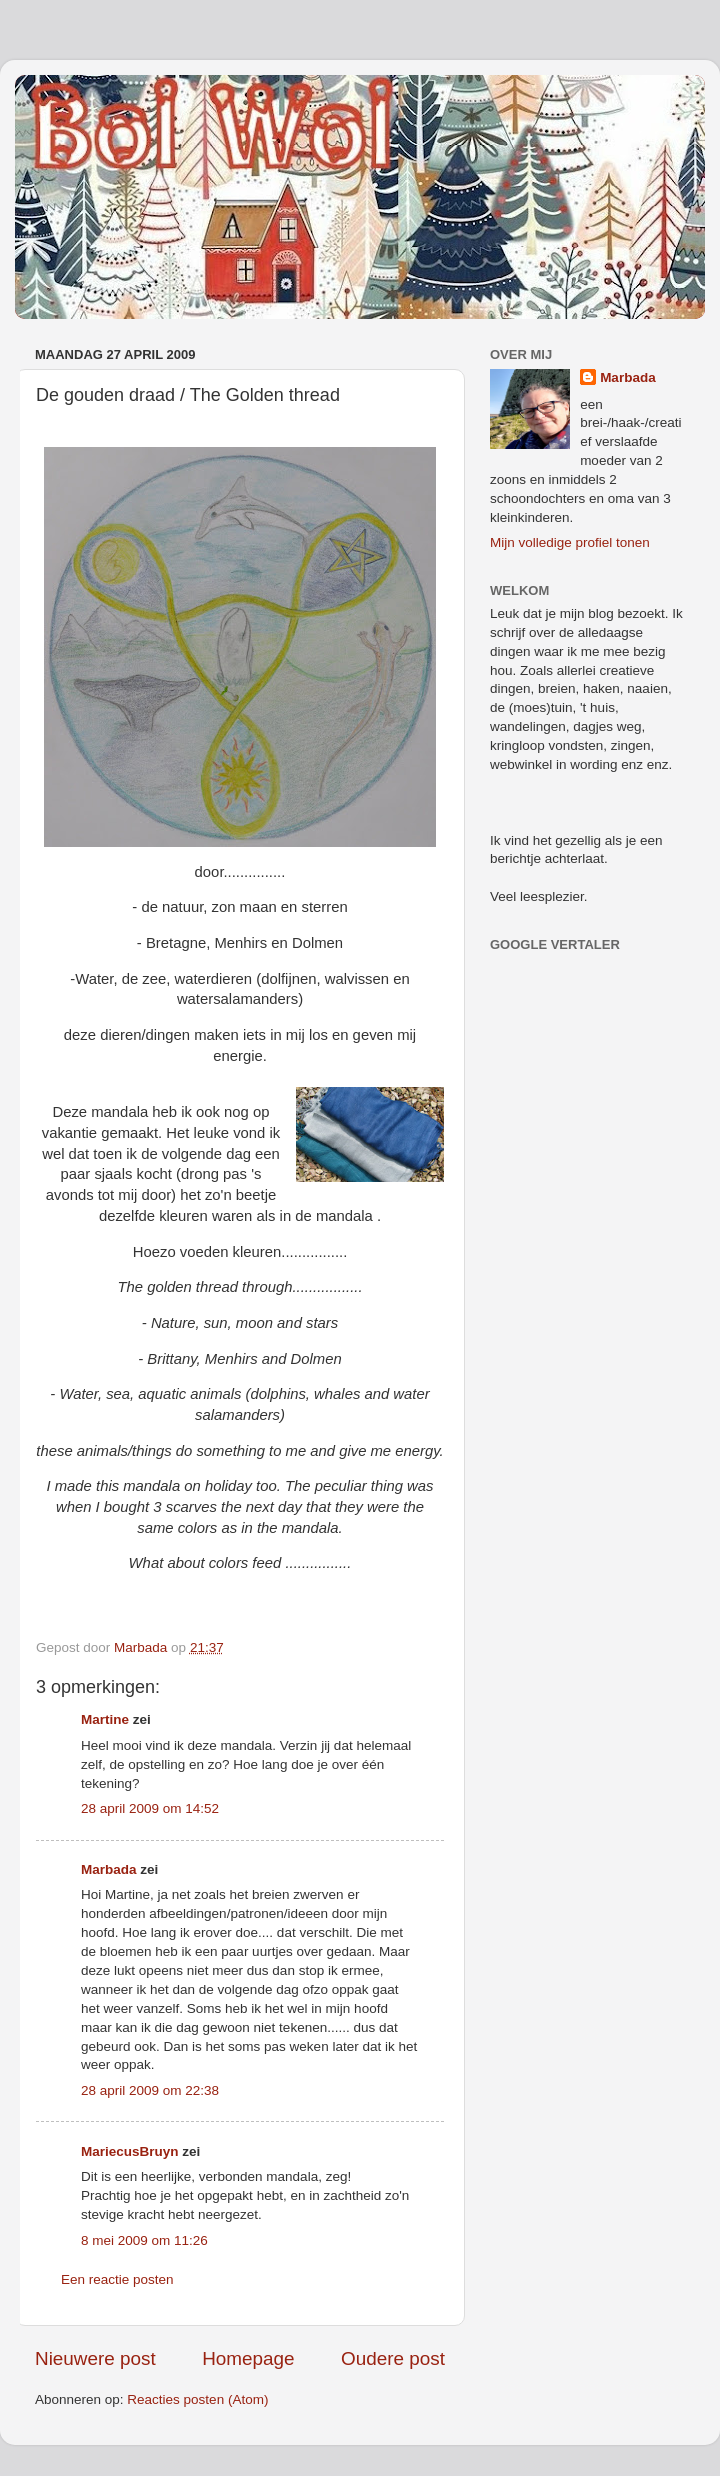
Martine (105, 1719)
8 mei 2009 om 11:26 (144, 2240)
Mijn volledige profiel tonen (570, 542)
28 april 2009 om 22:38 (150, 2090)
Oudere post (393, 2358)
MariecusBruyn (130, 2151)
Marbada (109, 1869)
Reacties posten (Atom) (197, 2399)
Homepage (248, 2358)
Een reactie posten (117, 2279)
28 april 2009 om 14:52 (150, 1808)
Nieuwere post (95, 2358)
